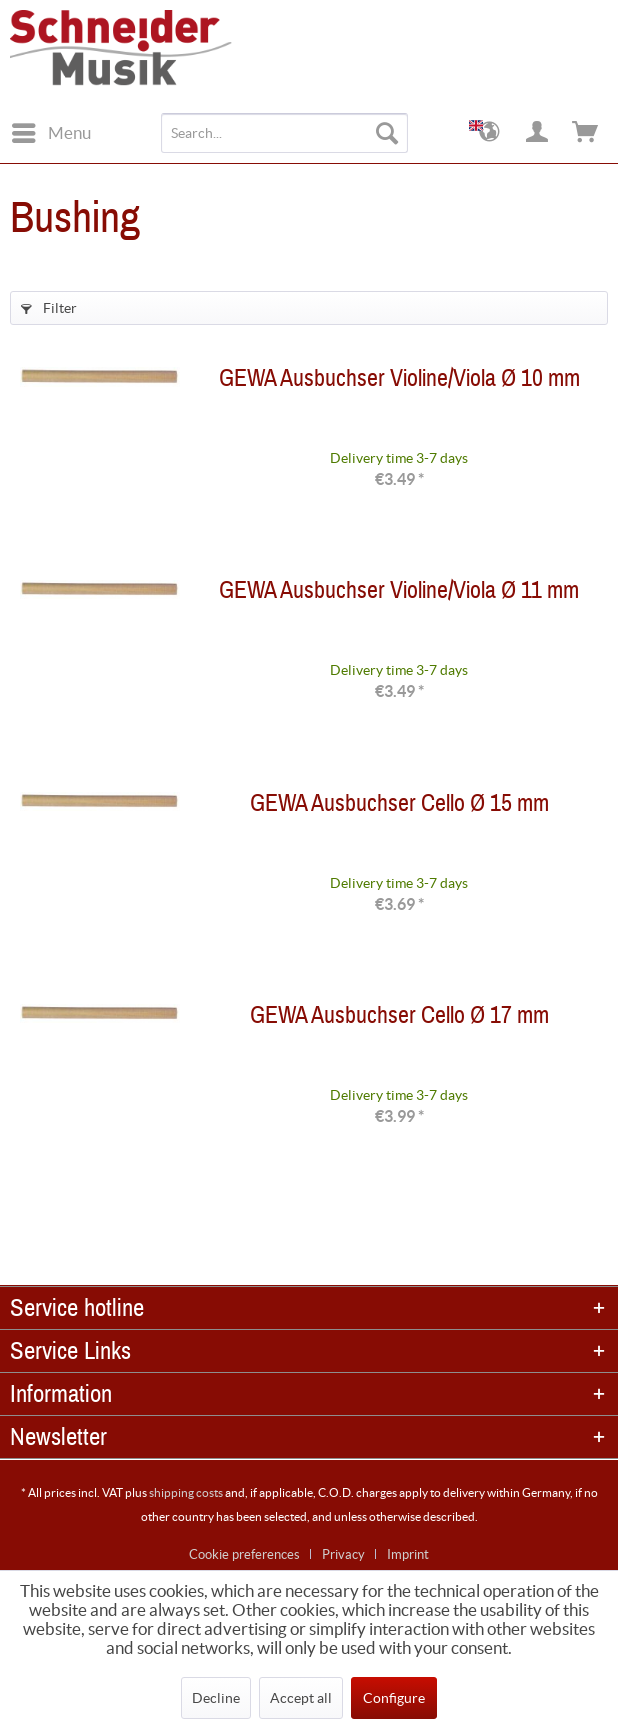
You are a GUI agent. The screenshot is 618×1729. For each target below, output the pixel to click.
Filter (49, 308)
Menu (51, 129)
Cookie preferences (244, 1554)
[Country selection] (490, 133)
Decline (216, 1698)
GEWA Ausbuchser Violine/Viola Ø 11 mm (399, 594)
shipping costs (186, 1492)
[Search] (387, 133)
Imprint (408, 1554)
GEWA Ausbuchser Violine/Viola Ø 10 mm (399, 382)
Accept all (301, 1698)
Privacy (343, 1554)
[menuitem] (50, 133)
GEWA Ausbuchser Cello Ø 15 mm (399, 807)
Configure (394, 1698)
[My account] (538, 133)
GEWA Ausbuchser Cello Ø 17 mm (399, 1019)
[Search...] (284, 133)
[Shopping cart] (586, 133)
